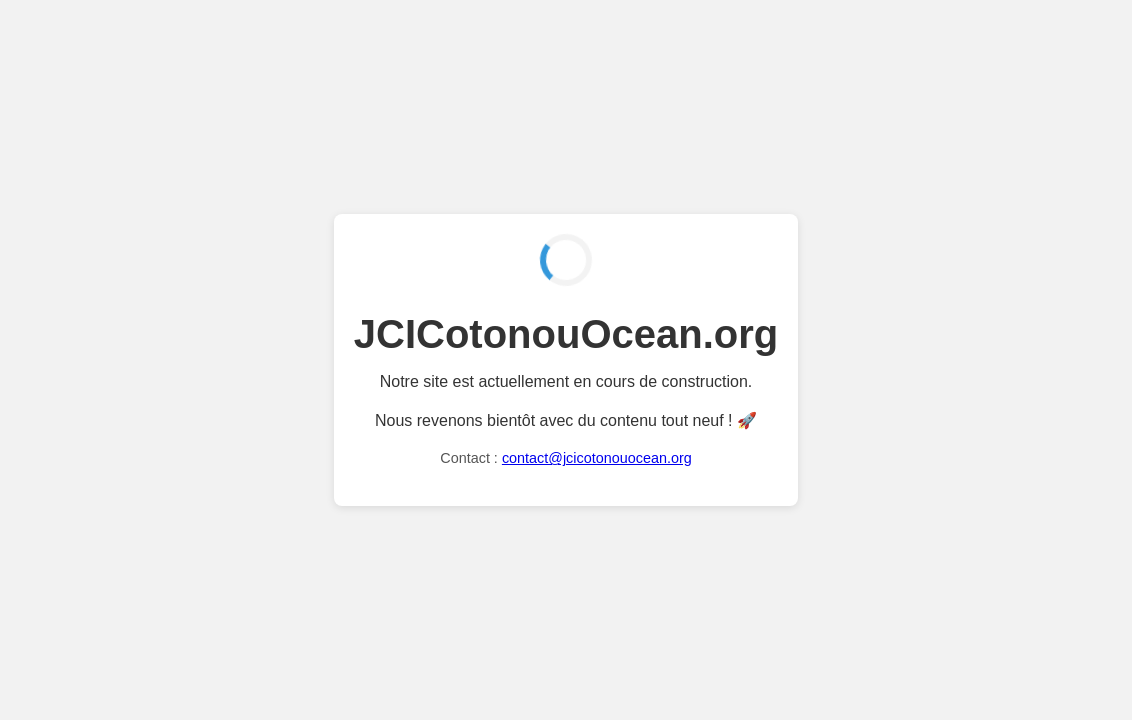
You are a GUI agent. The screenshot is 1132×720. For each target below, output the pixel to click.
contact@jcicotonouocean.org (597, 458)
